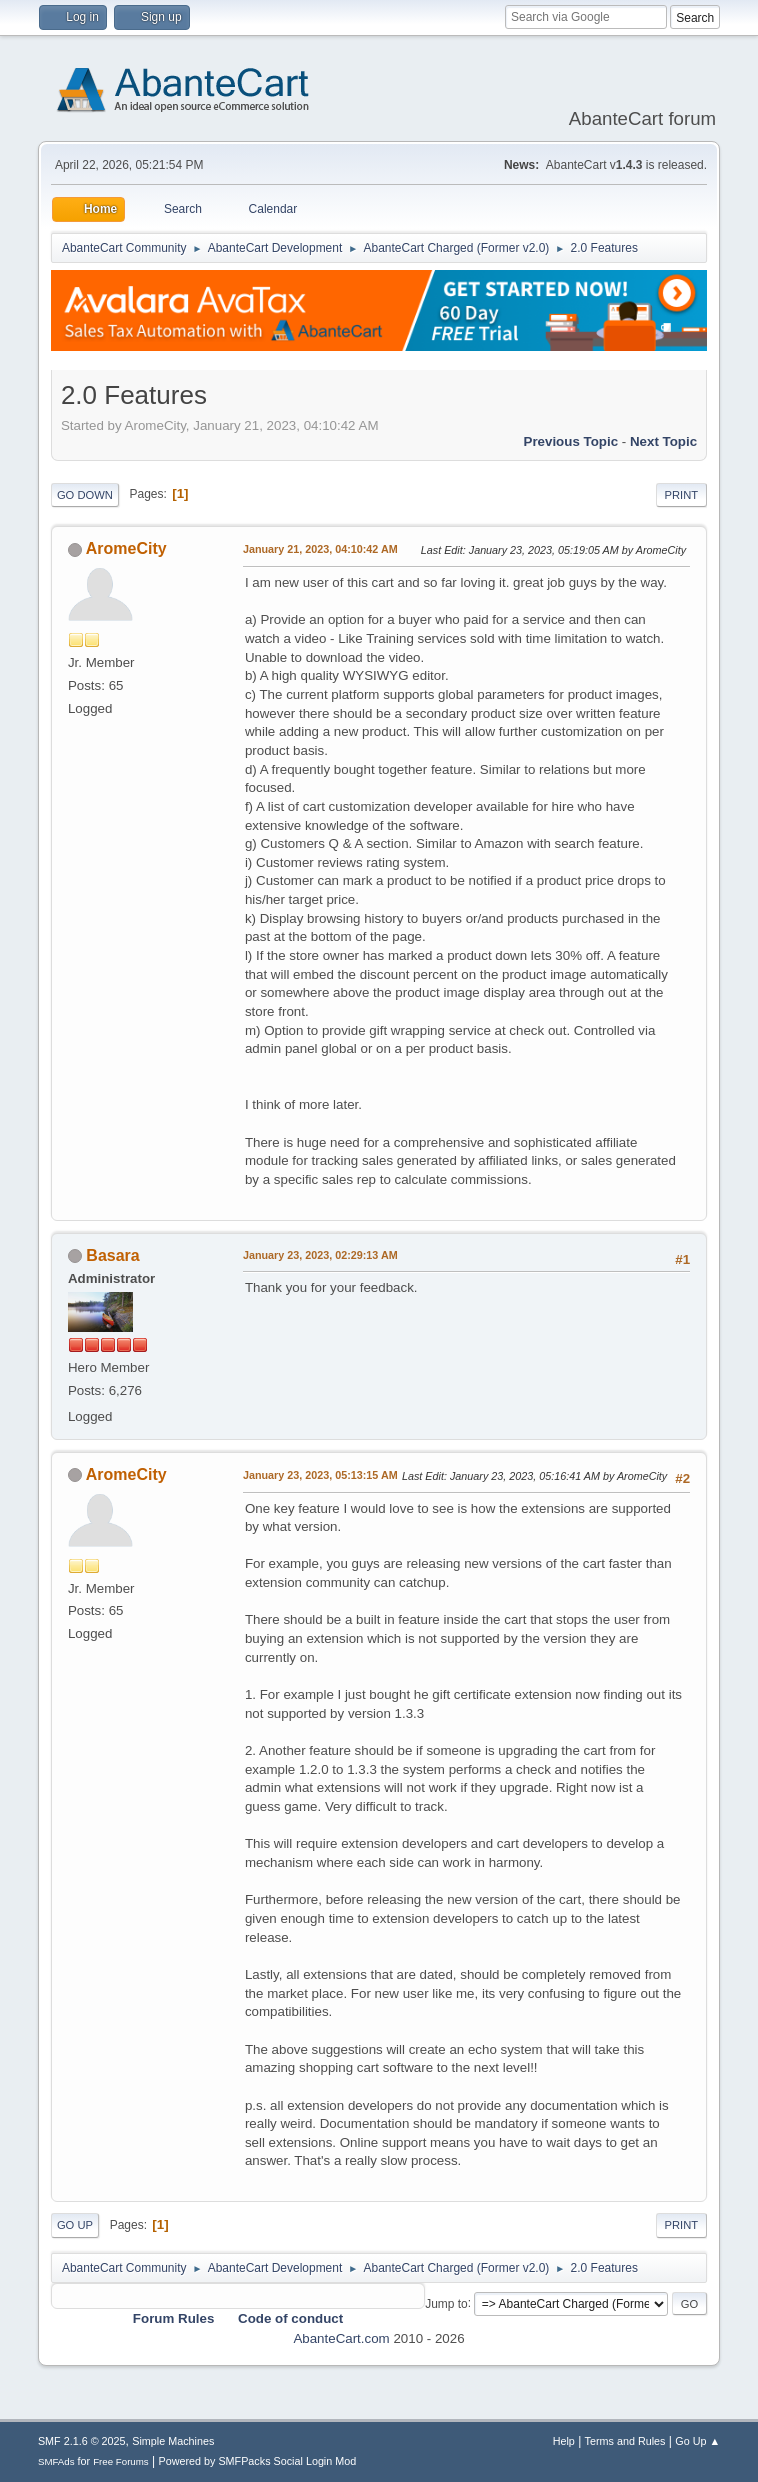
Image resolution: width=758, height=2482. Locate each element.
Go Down (85, 495)
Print (682, 495)
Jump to (446, 2303)
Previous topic (571, 441)
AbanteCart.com (341, 2338)
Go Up (75, 2225)
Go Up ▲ (697, 2441)
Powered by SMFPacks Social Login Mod (257, 2461)
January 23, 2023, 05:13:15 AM (320, 1475)
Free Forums (121, 2461)
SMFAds (56, 2461)
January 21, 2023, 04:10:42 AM (320, 549)
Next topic (663, 441)
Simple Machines (173, 2441)
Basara (112, 1255)
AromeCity (126, 548)
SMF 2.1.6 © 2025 (82, 2441)
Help (564, 2441)
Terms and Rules (625, 2441)
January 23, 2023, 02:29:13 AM (320, 1255)
